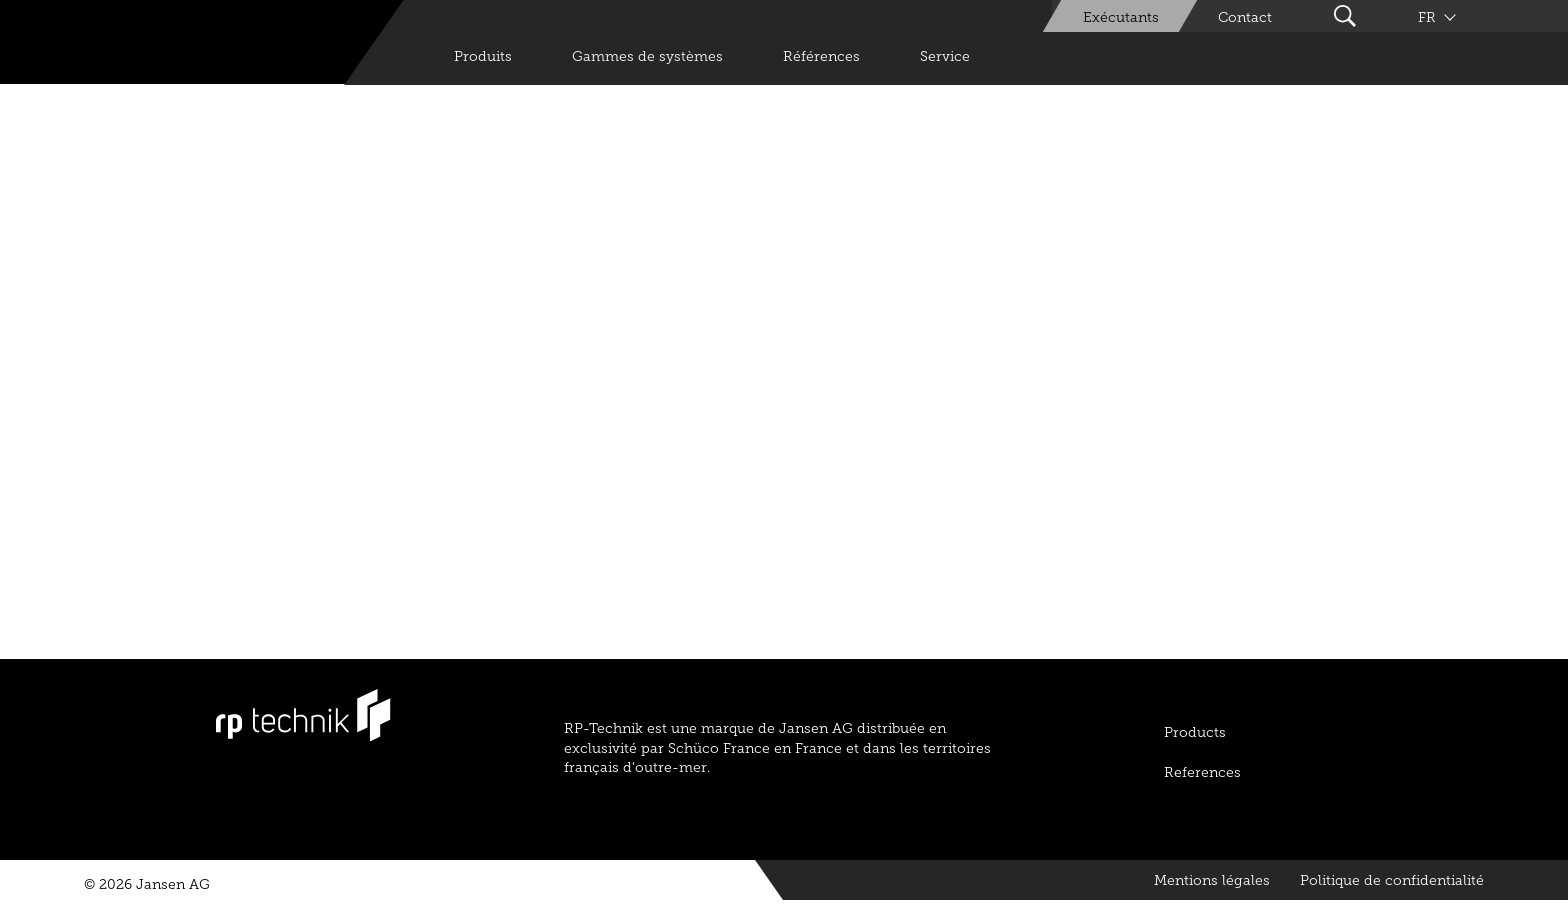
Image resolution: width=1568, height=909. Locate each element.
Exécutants (1121, 17)
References (1202, 772)
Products (1195, 732)
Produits (483, 56)
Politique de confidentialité (1392, 880)
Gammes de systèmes (647, 56)
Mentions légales (1212, 880)
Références (821, 56)
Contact (1245, 17)
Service (945, 56)
